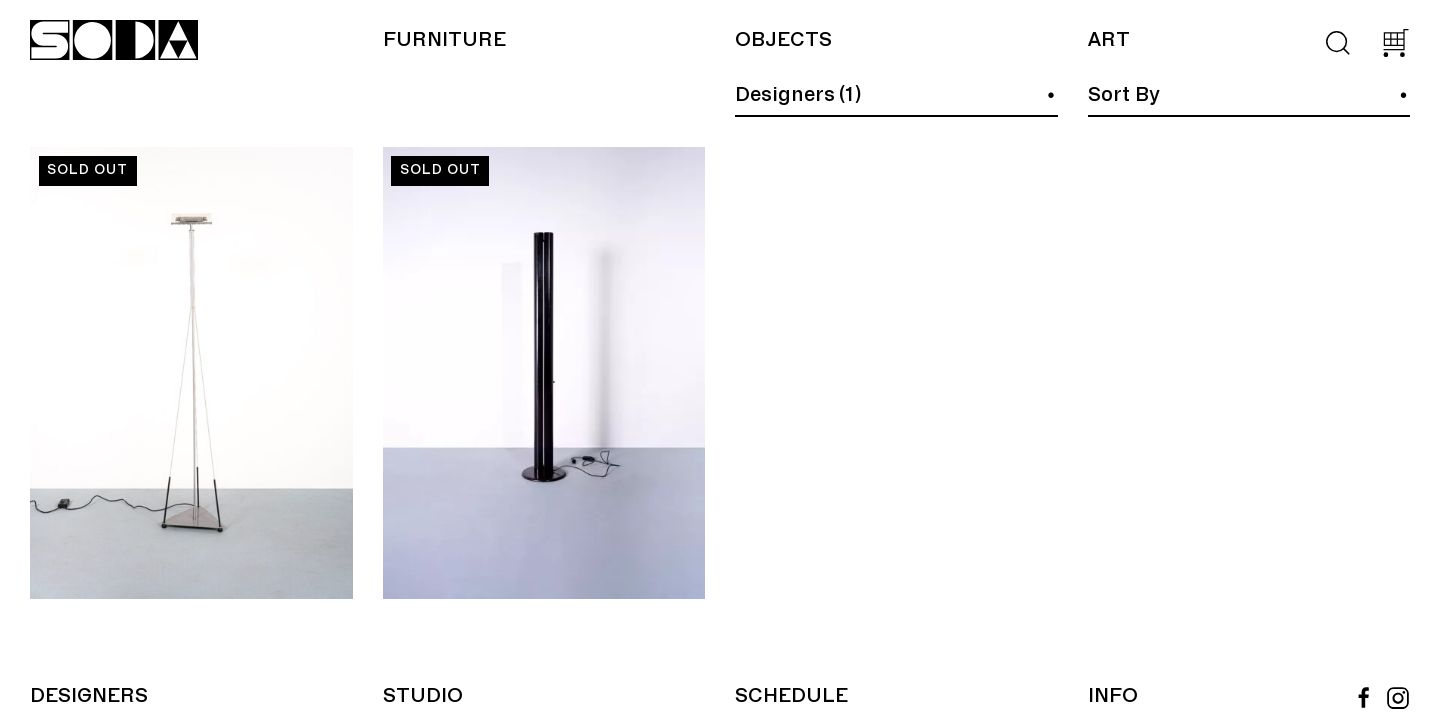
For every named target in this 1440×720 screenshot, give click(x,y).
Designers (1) (798, 95)
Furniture (444, 40)
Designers (89, 696)
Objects (783, 40)
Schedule (791, 696)
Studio (423, 696)
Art (1108, 40)
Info (1113, 696)
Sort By (1124, 95)
